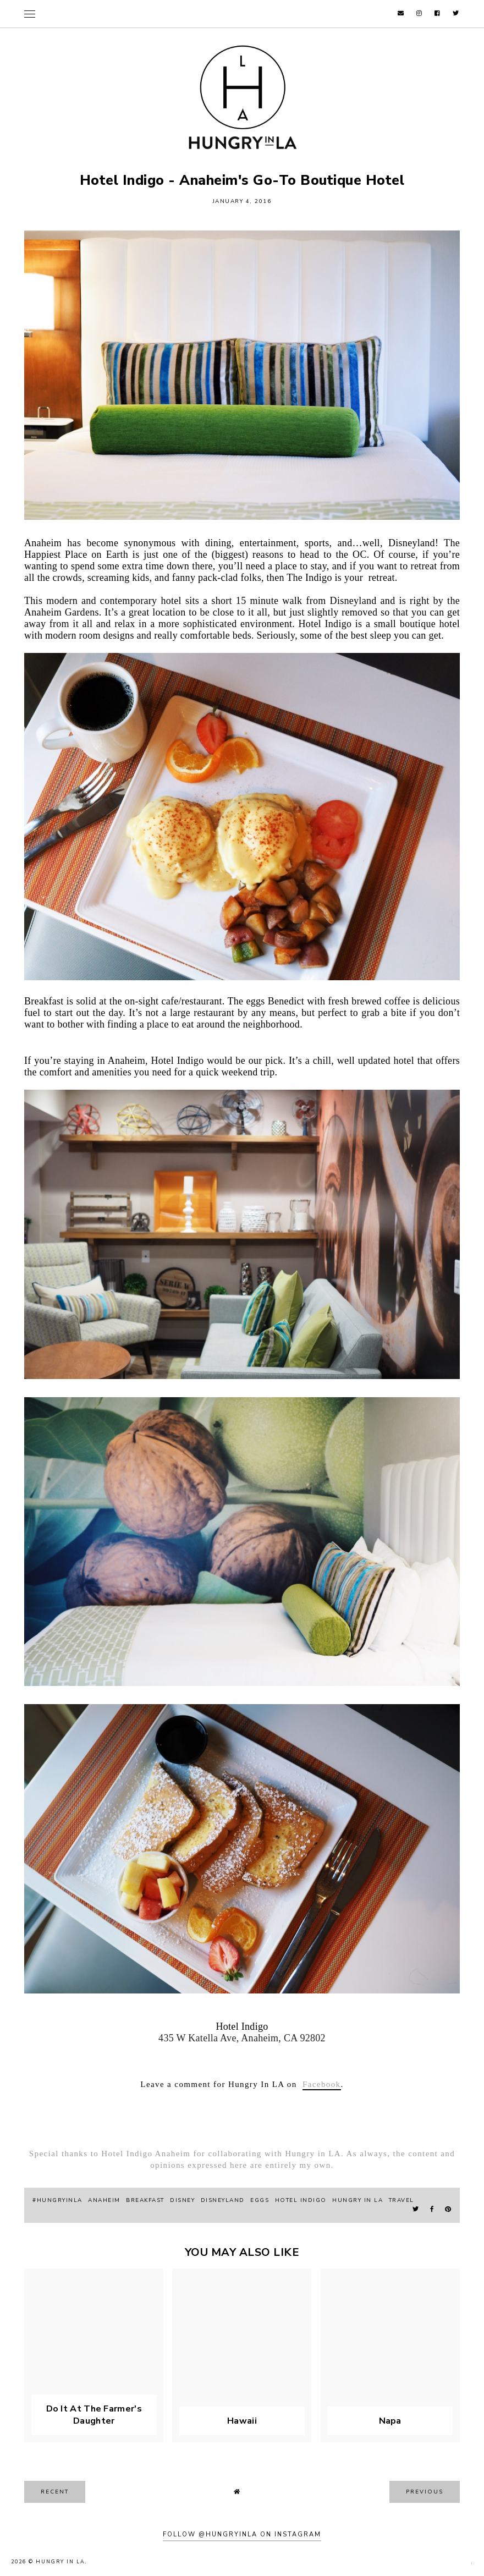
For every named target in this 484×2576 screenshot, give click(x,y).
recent (55, 2492)
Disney (182, 2200)
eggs (259, 2200)
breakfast (145, 2200)
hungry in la (357, 2200)
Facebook (321, 2084)
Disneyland (223, 2200)
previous (424, 2492)
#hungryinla (57, 2200)
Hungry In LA (60, 2561)
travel (401, 2200)
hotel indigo (301, 2200)
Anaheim (104, 2200)
